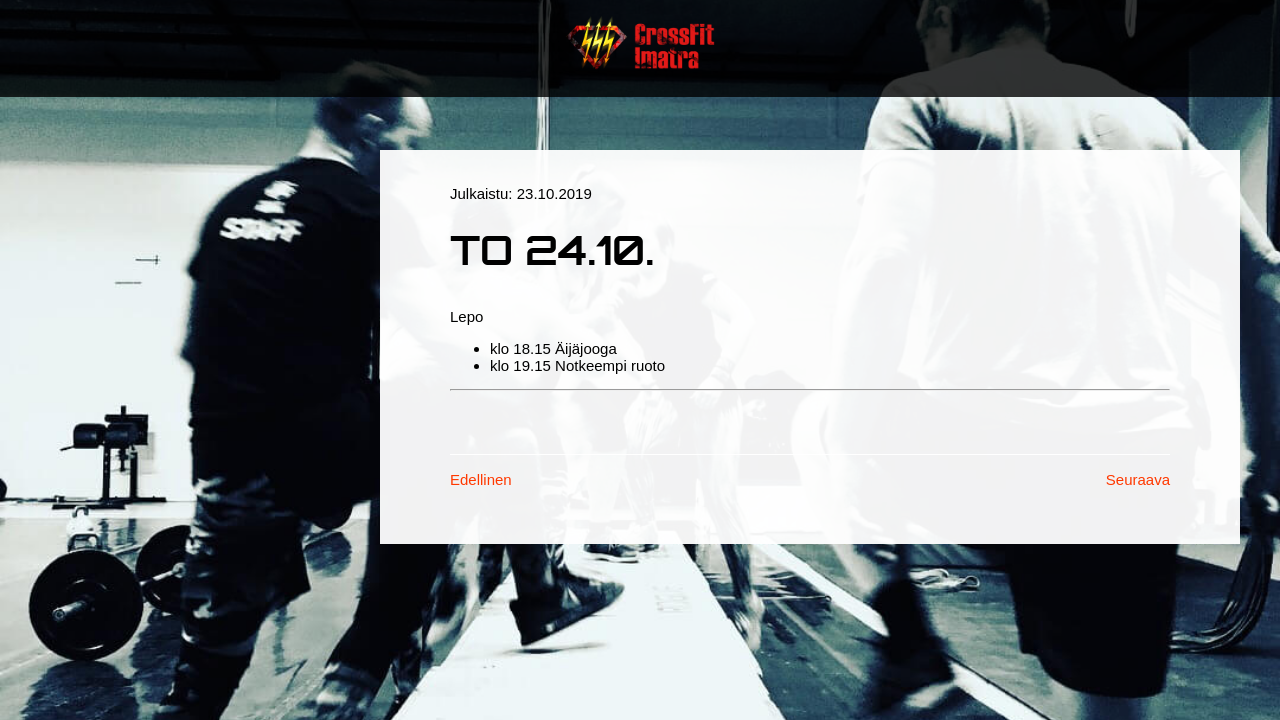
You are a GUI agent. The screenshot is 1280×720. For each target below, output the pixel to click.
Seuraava (1138, 479)
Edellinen (481, 479)
